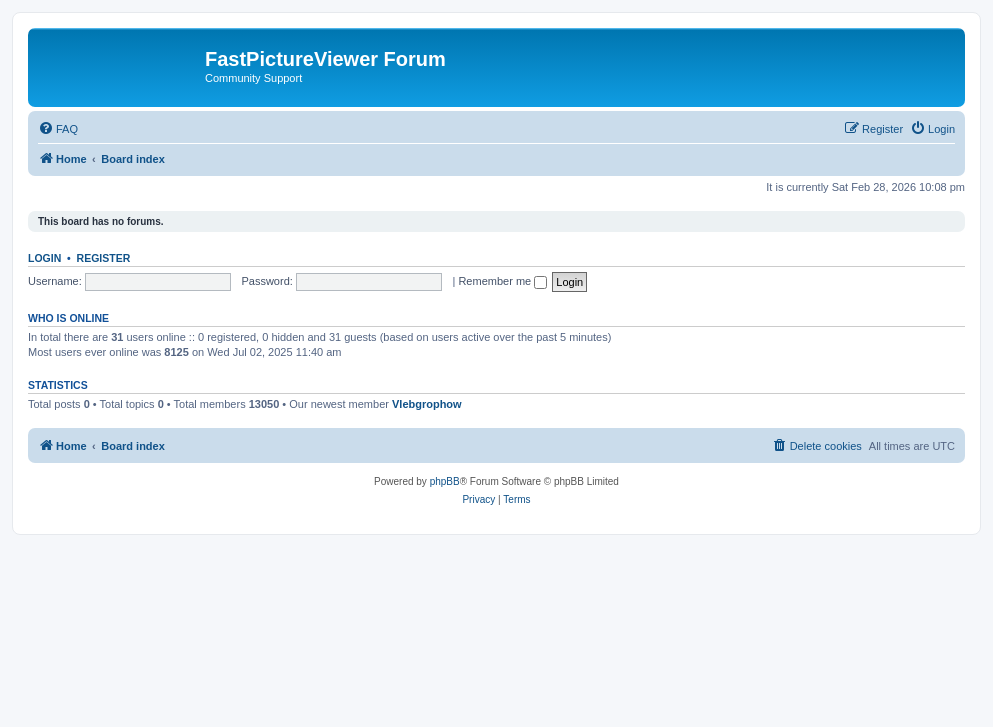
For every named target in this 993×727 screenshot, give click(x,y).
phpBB (445, 481)
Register (104, 258)
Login (44, 258)
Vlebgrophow (427, 404)
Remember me (502, 281)
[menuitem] (58, 129)
